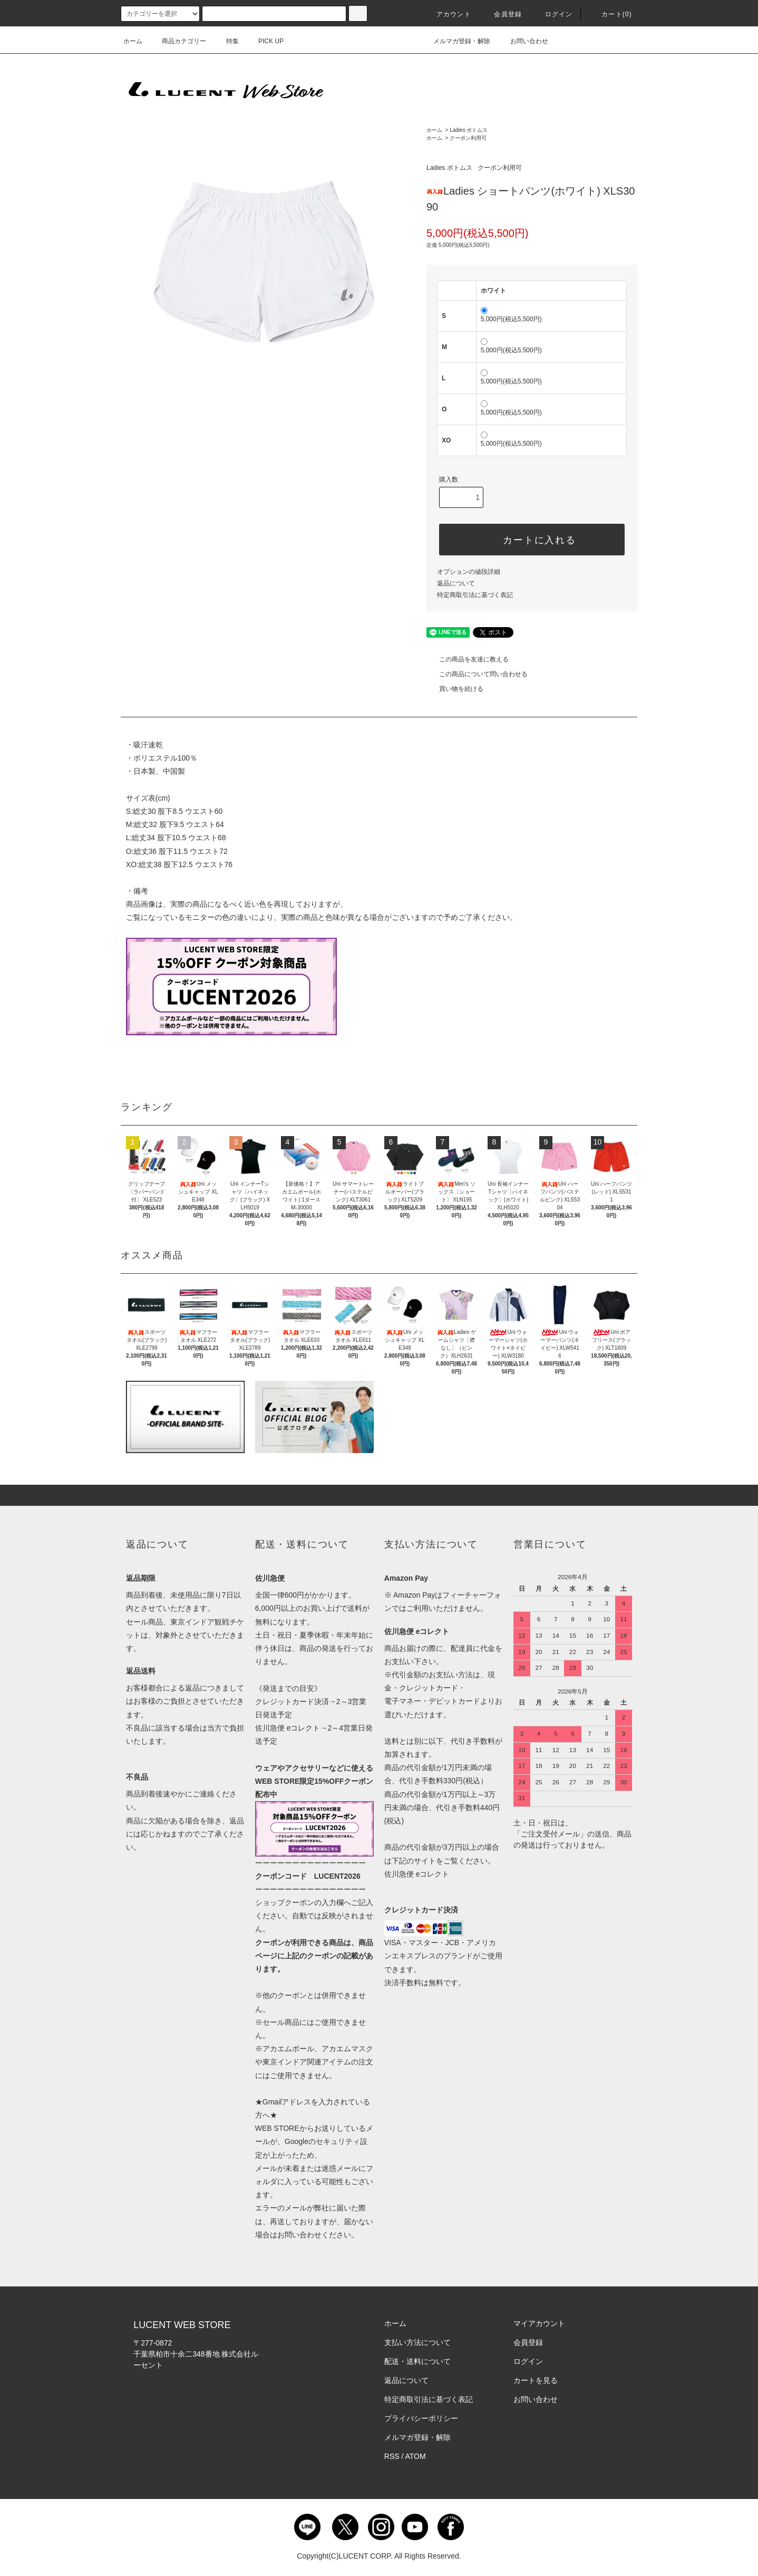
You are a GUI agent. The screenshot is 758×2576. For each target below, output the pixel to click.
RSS (392, 2456)
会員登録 (501, 14)
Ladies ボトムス (469, 130)
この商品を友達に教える (467, 659)
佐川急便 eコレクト (417, 1874)
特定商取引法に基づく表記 (475, 595)
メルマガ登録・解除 (455, 41)
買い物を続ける (454, 689)
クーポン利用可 (468, 138)
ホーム (132, 41)
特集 (226, 41)
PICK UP (265, 41)
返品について (456, 583)
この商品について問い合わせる (477, 674)
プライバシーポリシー (421, 2418)
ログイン (552, 14)
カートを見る (535, 2380)
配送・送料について (417, 2361)
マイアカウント (539, 2323)
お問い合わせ (523, 41)
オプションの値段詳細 (468, 571)
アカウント (447, 14)
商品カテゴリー (177, 41)
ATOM (415, 2456)
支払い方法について (417, 2342)
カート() (610, 14)
